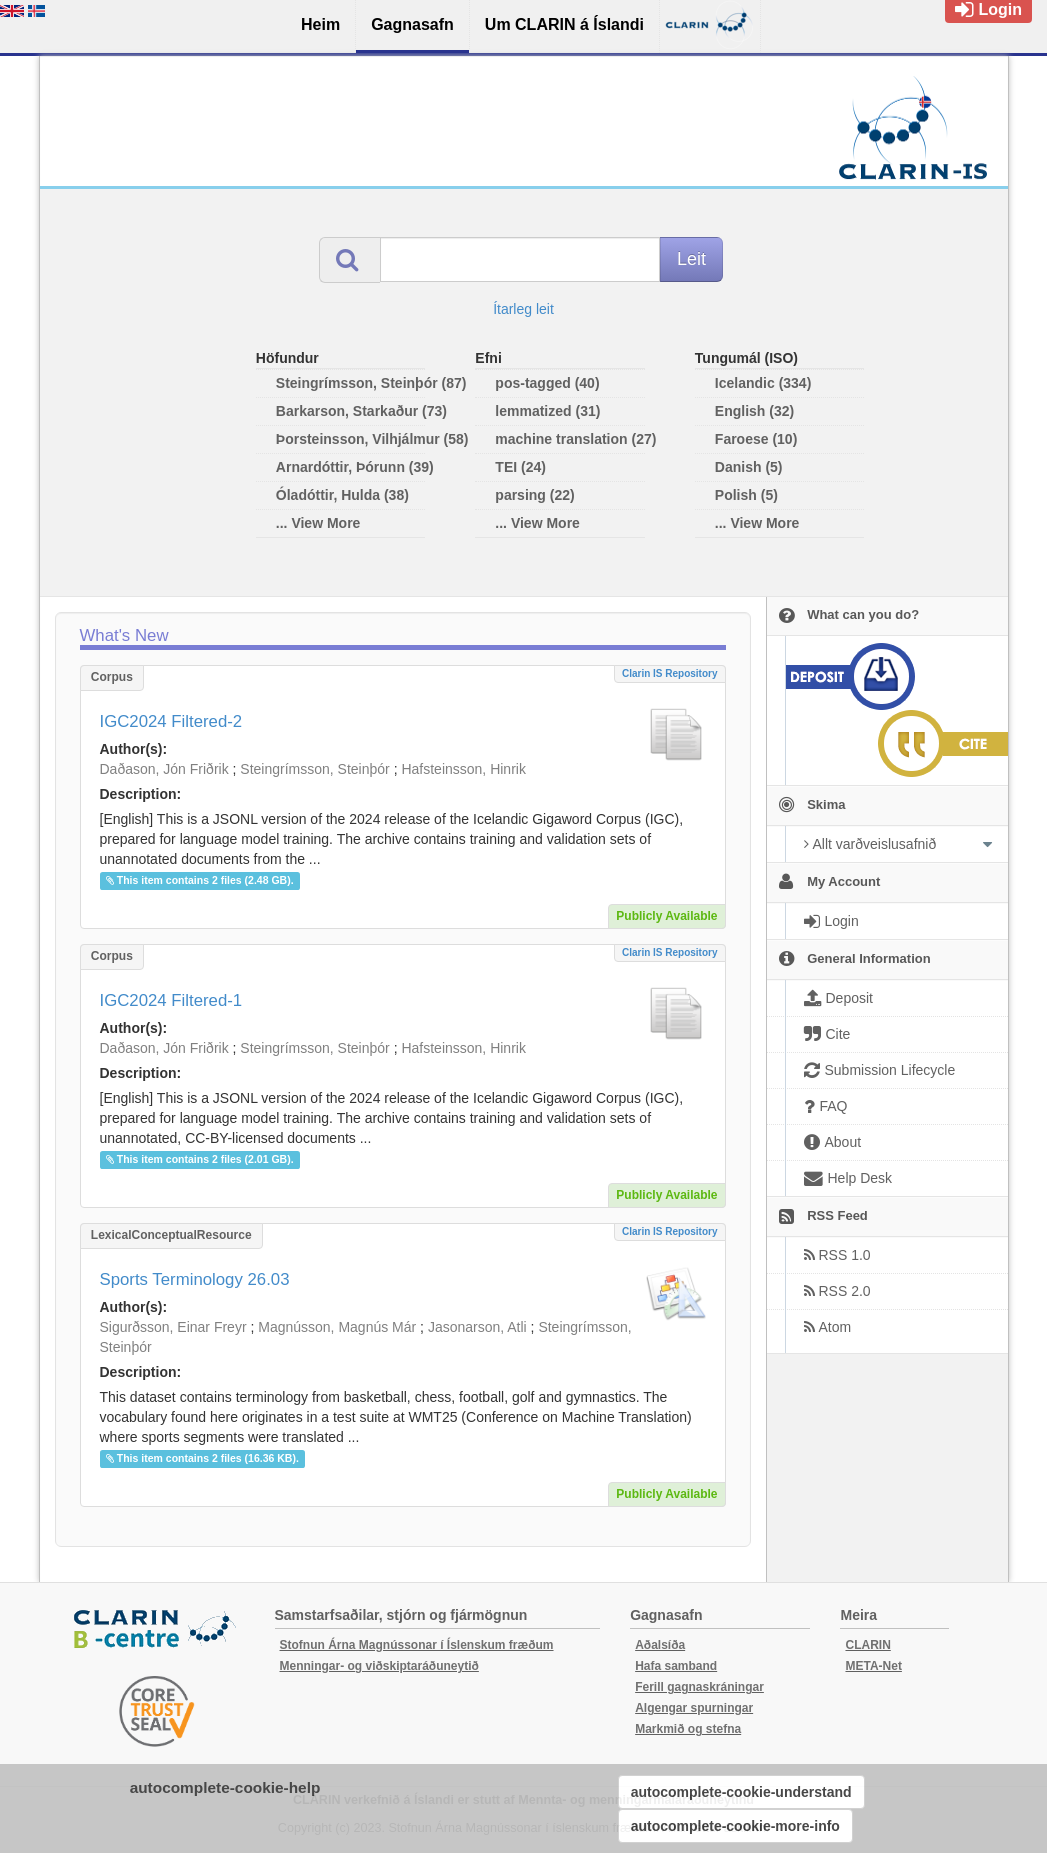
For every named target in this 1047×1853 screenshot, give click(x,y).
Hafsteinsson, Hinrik (463, 769)
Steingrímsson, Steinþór (314, 769)
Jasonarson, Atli (477, 1327)
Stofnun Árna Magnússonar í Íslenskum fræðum (417, 1645)
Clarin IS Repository (670, 673)
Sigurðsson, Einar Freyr (173, 1327)
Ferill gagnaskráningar (699, 1687)
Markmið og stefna (688, 1729)
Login (988, 9)
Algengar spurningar (694, 1708)
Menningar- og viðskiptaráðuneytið (379, 1666)
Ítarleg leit (523, 309)
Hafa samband (676, 1666)
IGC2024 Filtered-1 (171, 1000)
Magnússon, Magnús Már (337, 1327)
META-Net (873, 1666)
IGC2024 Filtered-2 (171, 721)
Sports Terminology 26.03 (195, 1279)
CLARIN (867, 1645)
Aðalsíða (660, 1645)
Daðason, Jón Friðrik (164, 769)
